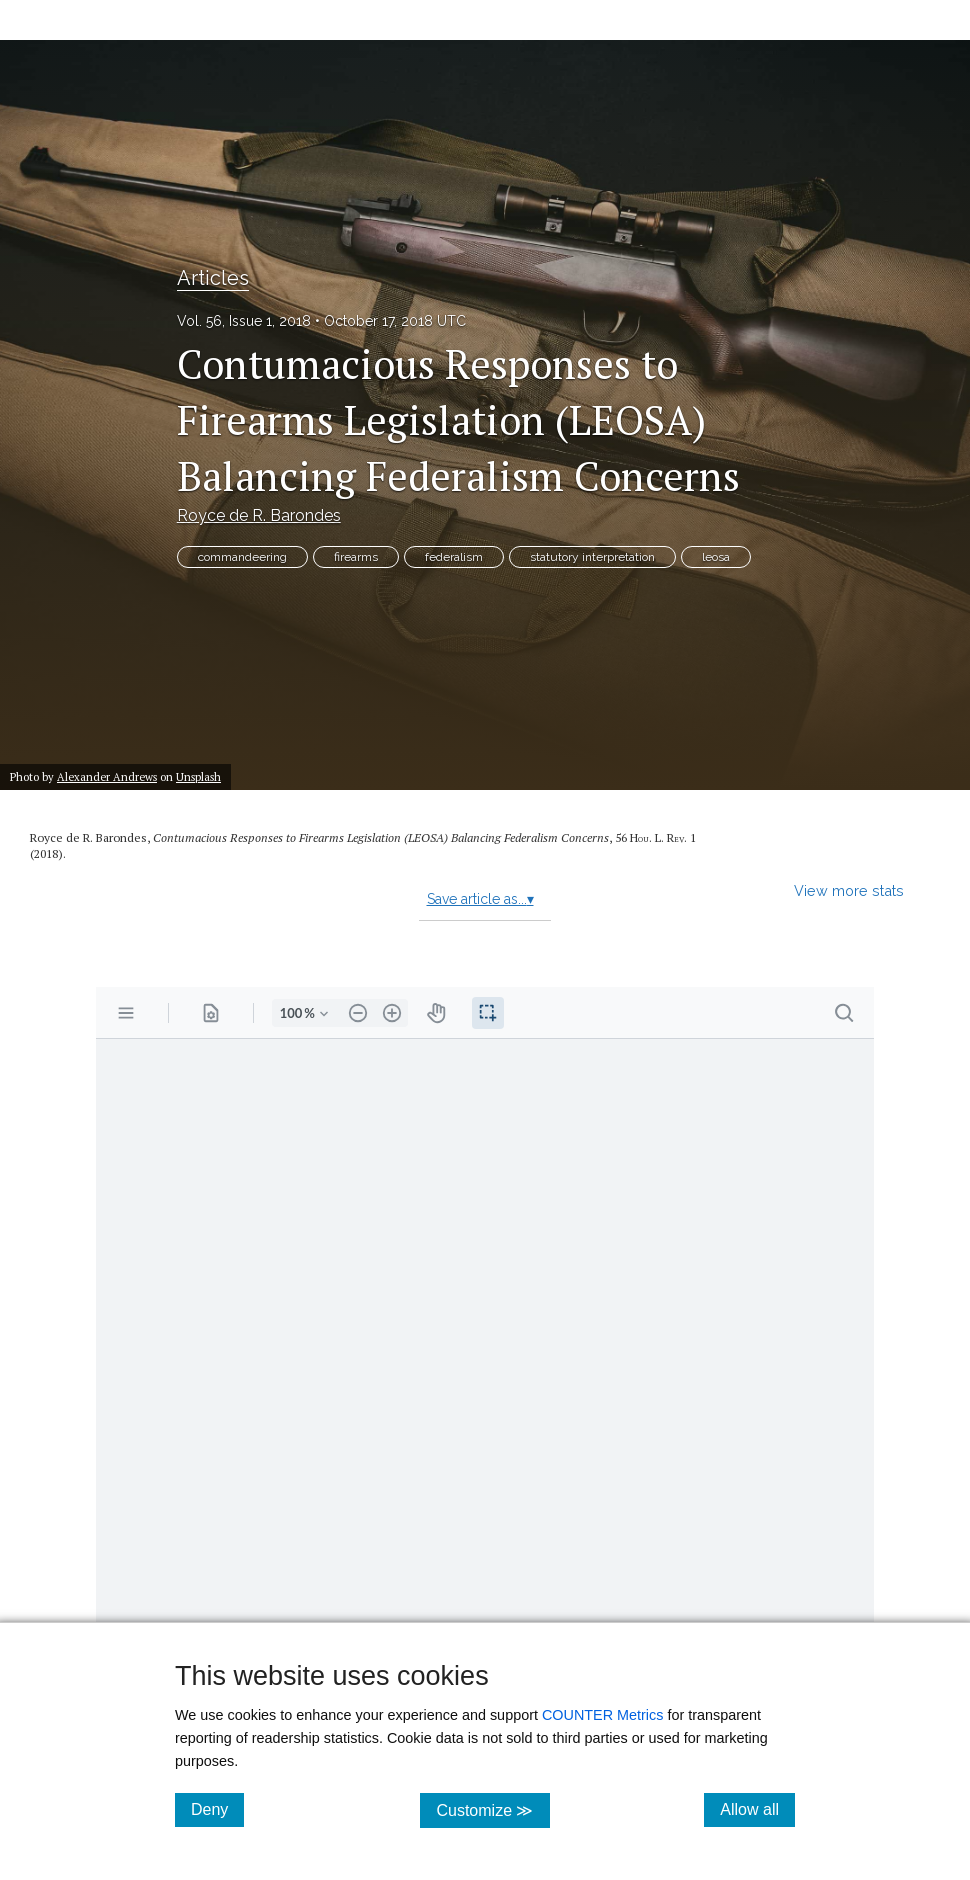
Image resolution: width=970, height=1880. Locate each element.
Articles (213, 278)
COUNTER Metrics (603, 1715)
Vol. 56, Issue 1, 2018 (244, 321)
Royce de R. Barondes (259, 515)
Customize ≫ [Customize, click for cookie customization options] (492, 1809)
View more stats (849, 890)
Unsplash (198, 776)
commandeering (242, 557)
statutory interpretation (592, 557)
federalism (454, 557)
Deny (217, 1809)
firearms (356, 557)
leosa (716, 557)
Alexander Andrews (107, 776)
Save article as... (480, 899)
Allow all (757, 1809)
